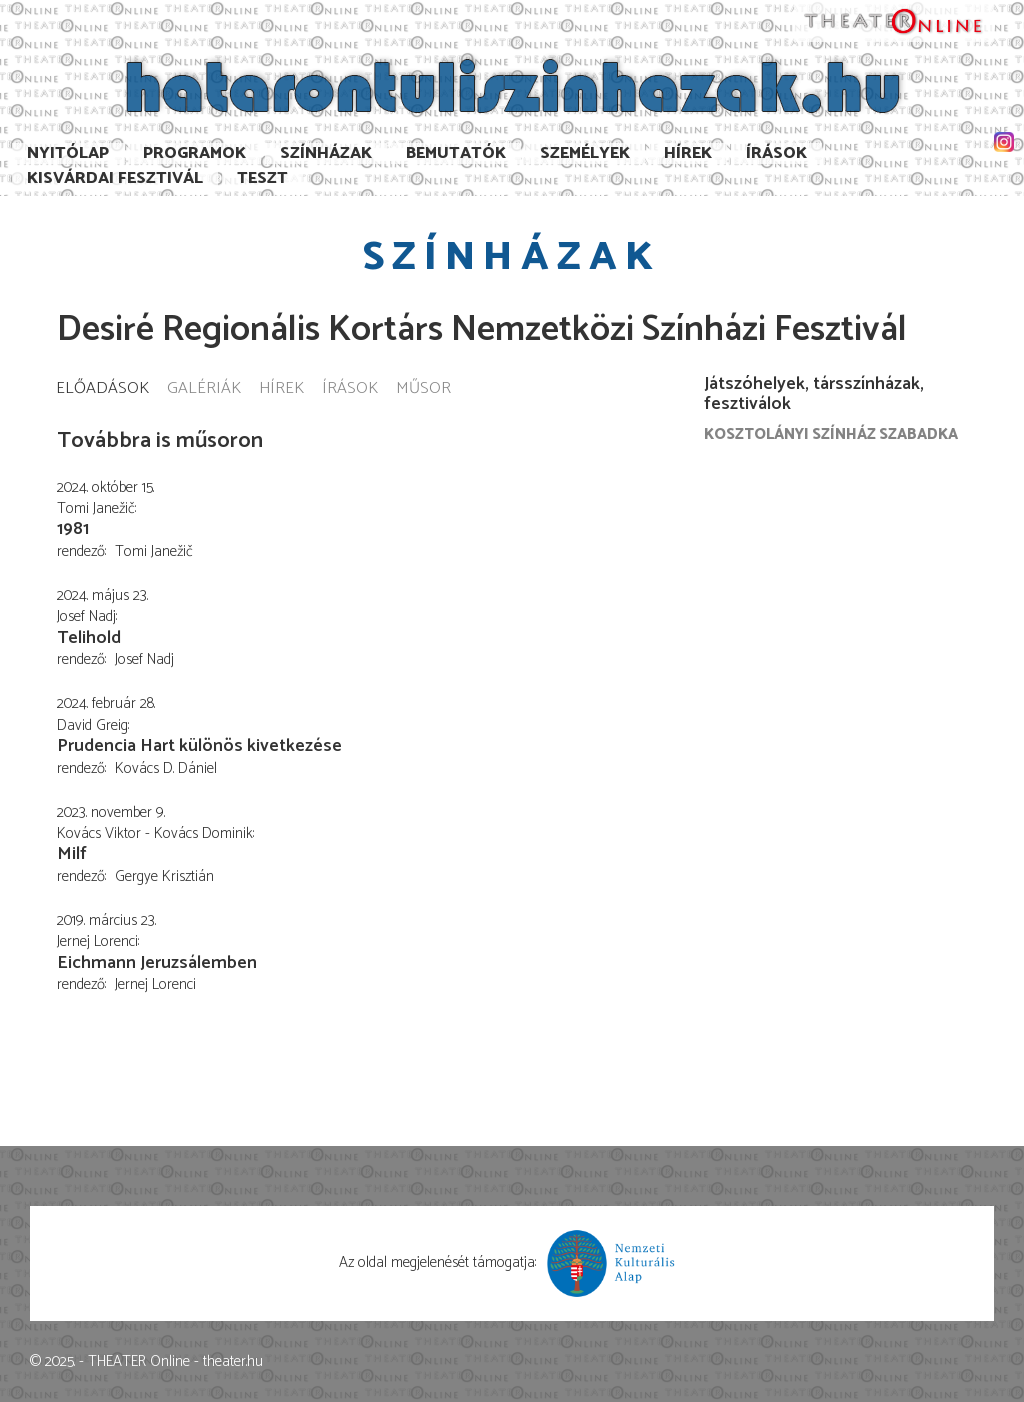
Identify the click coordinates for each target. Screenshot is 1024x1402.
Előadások (102, 389)
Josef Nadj (144, 659)
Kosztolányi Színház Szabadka (831, 434)
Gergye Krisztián (164, 876)
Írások (776, 153)
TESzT (262, 178)
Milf (72, 854)
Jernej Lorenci (155, 984)
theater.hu (233, 1361)
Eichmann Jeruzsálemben (157, 963)
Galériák (204, 389)
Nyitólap (68, 153)
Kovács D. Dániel (166, 768)
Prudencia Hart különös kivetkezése (199, 746)
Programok (194, 153)
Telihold (89, 638)
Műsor (423, 389)
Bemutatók (456, 153)
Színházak (326, 153)
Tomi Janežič (154, 551)
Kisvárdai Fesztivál (115, 178)
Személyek (585, 153)
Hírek (688, 153)
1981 (73, 529)
